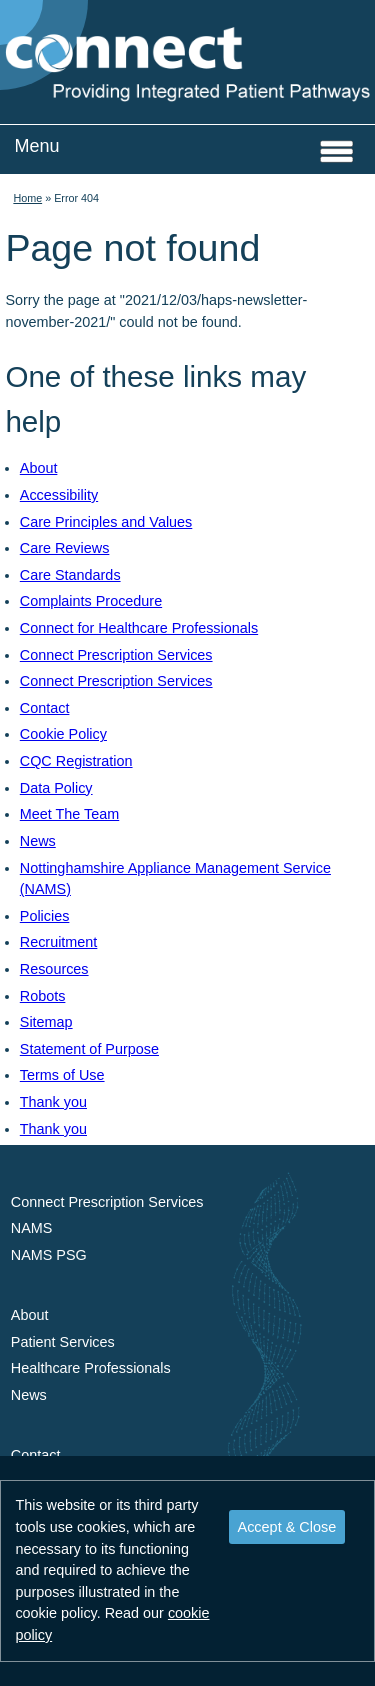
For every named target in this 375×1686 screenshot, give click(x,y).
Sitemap (46, 1022)
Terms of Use (62, 1075)
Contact (45, 708)
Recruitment (59, 942)
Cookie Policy (63, 734)
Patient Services (63, 1342)
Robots (43, 996)
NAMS (32, 1228)
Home (27, 198)
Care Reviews (65, 548)
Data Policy (56, 788)
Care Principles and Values (106, 522)
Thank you (53, 1102)
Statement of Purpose (89, 1049)
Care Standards (70, 575)
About (39, 468)
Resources (54, 969)
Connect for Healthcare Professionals (139, 628)
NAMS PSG (49, 1255)
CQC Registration (76, 761)
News (38, 841)
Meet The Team (69, 814)
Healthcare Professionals (91, 1368)
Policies (45, 916)
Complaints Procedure (91, 601)
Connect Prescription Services (116, 655)
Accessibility (59, 495)
